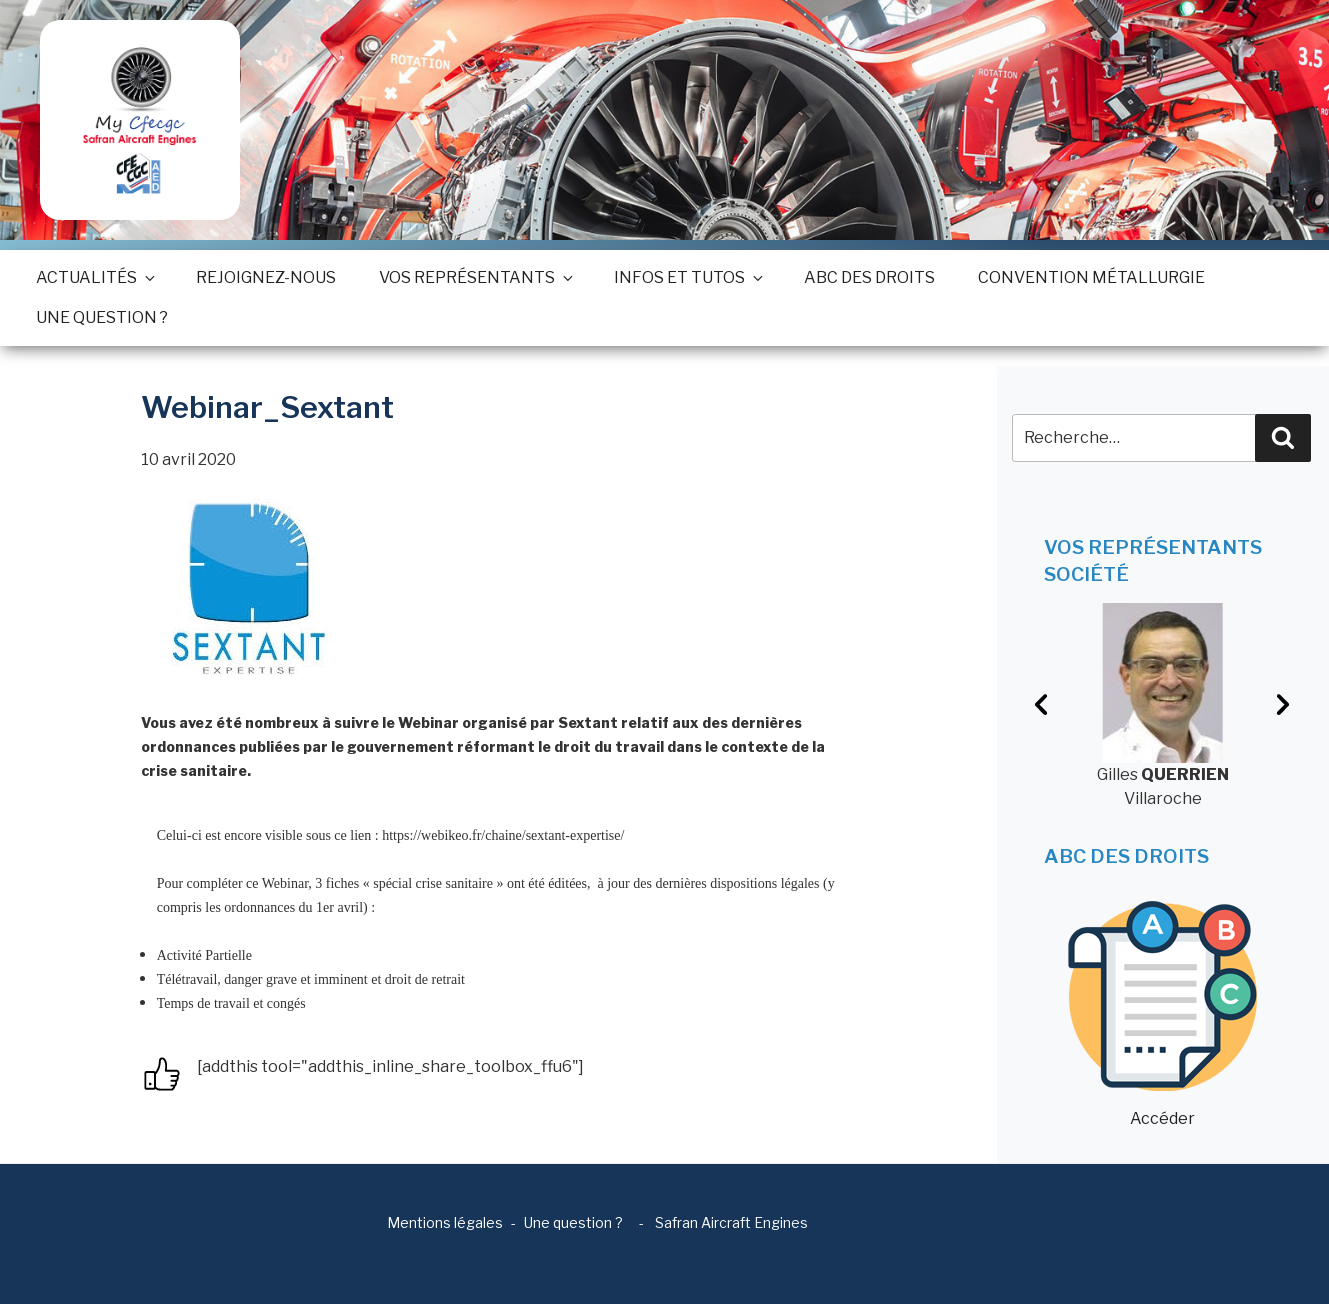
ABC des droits (869, 277)
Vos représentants (475, 277)
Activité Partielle (204, 955)
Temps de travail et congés (231, 1003)
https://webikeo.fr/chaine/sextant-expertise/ (503, 835)
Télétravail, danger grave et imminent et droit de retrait (311, 979)
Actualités (94, 277)
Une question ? (102, 317)
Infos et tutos (687, 277)
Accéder (1162, 1014)
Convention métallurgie (1091, 277)
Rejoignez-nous (266, 277)
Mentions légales (445, 1222)
